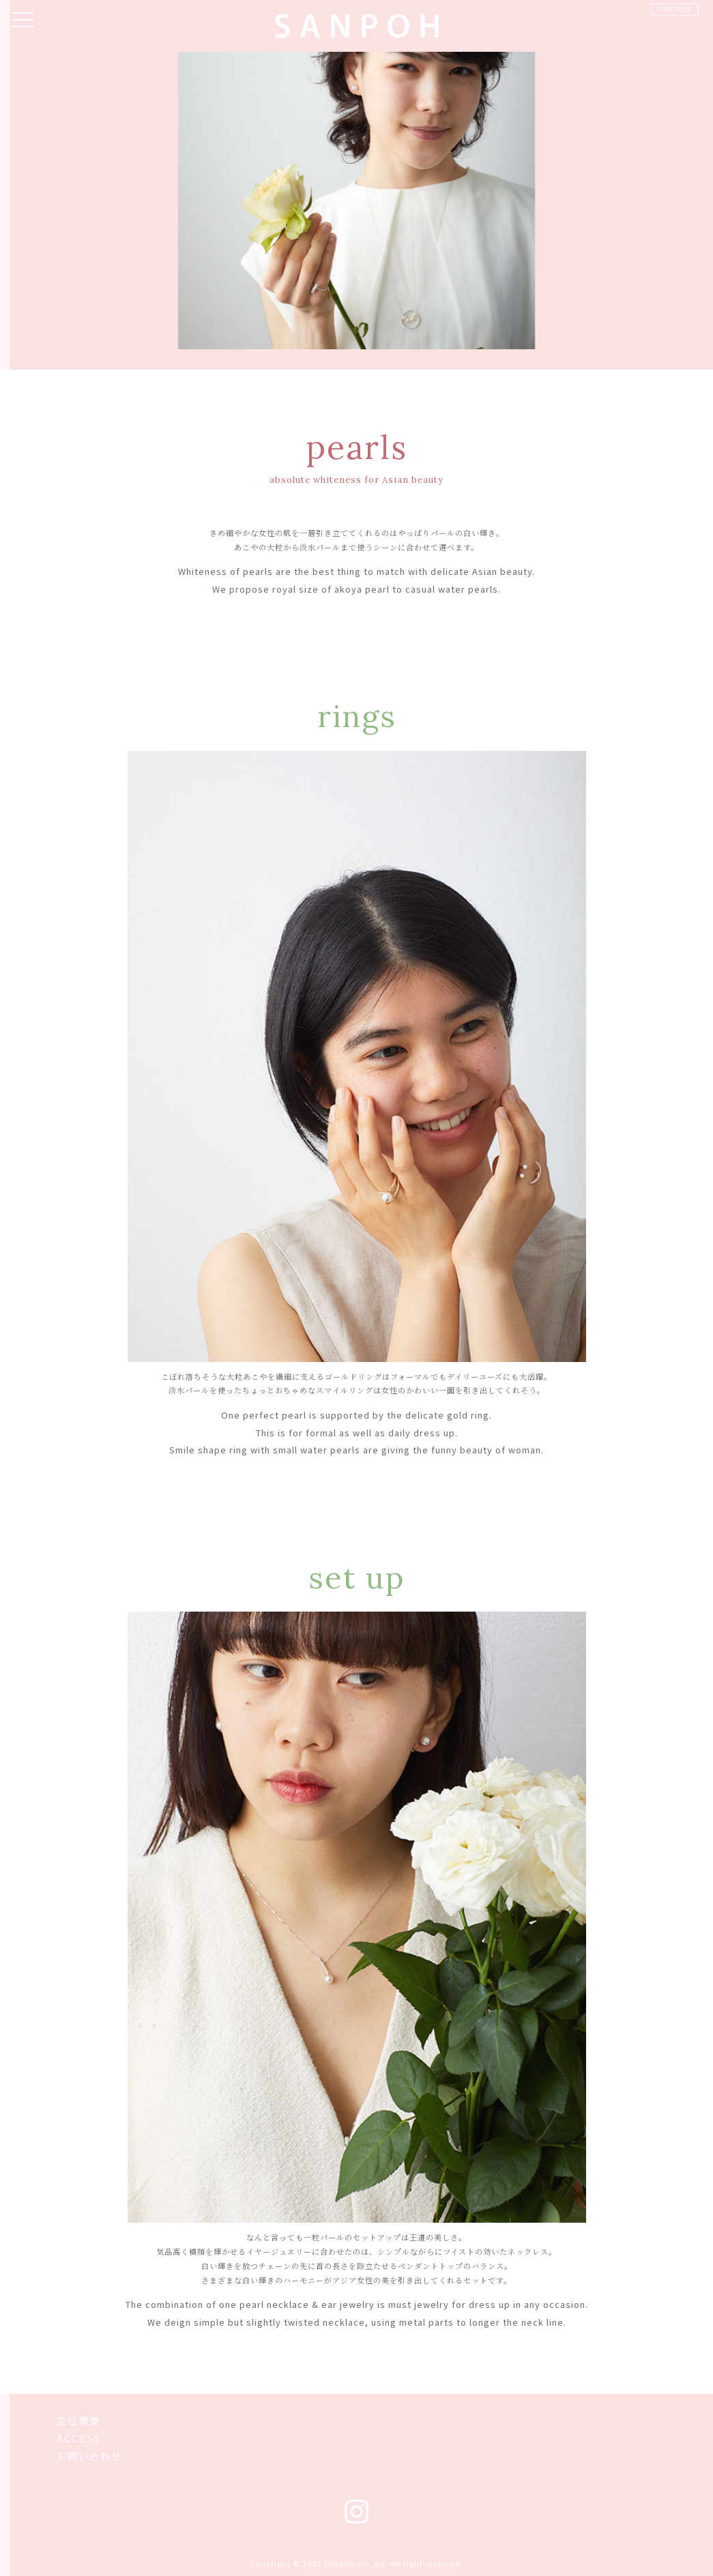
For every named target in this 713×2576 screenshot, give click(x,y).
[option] (356, 200)
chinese (674, 9)
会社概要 (78, 2421)
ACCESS (78, 2438)
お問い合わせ (89, 2455)
